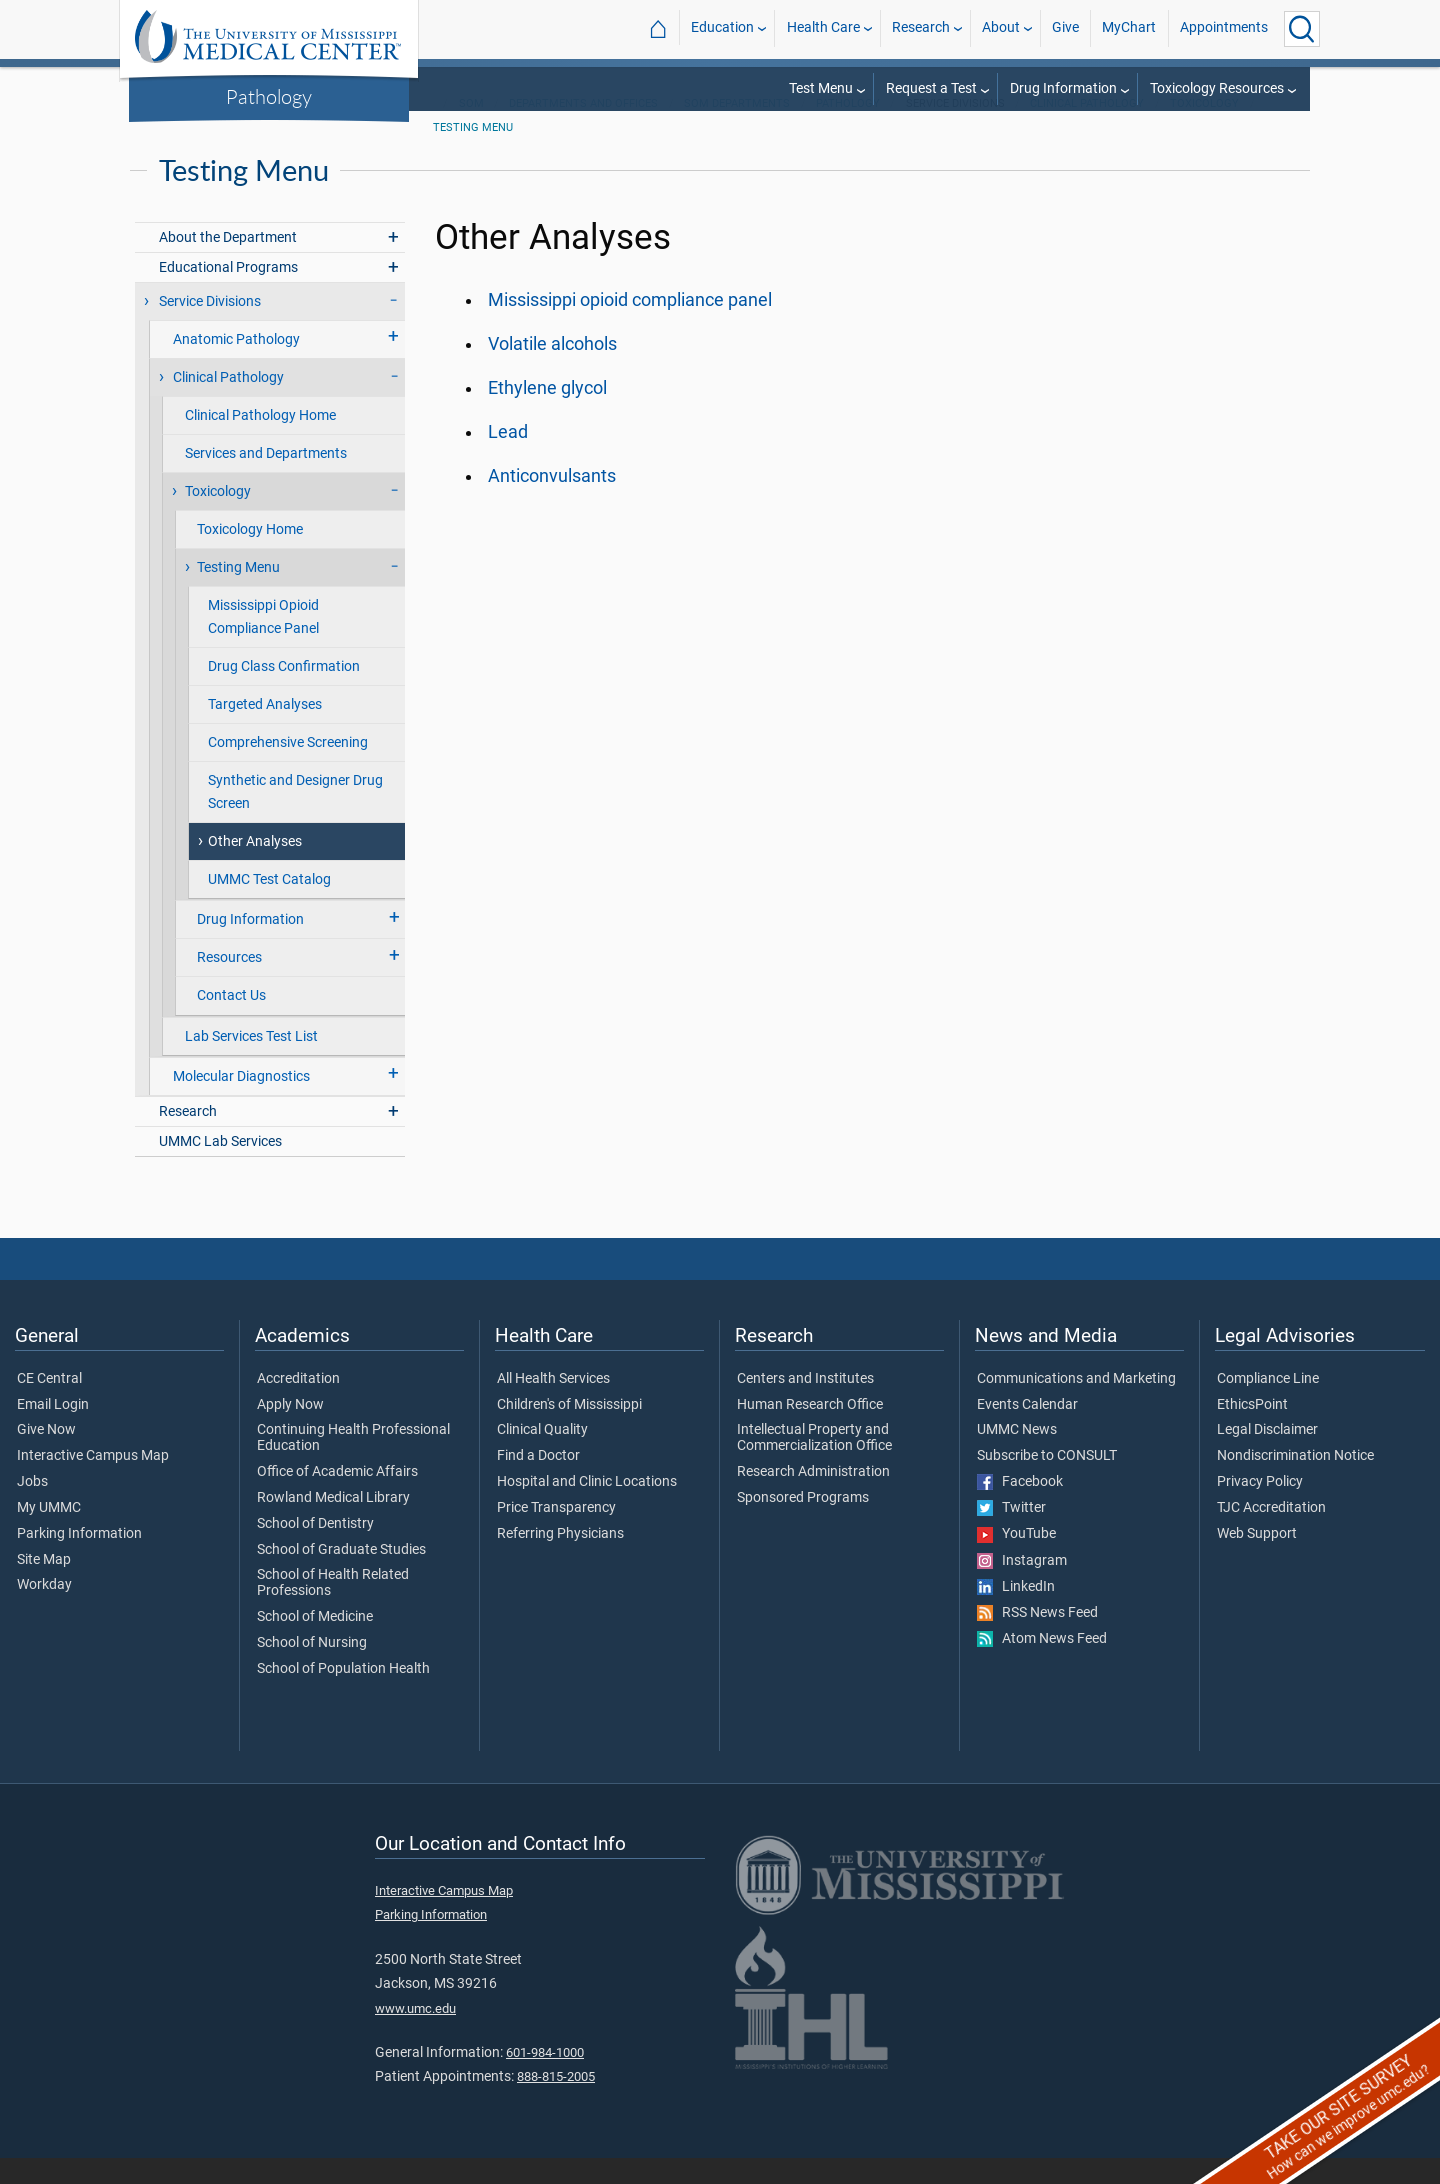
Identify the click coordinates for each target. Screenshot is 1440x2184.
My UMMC (49, 1534)
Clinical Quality (542, 1456)
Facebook (1020, 1508)
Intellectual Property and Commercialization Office (814, 1464)
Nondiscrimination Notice (1295, 1482)
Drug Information (1063, 88)
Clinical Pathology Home (260, 441)
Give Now (46, 1456)
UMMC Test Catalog (269, 905)
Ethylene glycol (547, 414)
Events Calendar (1027, 1431)
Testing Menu (473, 153)
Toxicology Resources (1217, 88)
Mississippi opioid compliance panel (630, 326)
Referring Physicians (560, 1560)
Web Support (1257, 1560)
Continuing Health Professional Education (353, 1464)
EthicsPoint (1252, 1431)
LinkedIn (1016, 1613)
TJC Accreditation (1271, 1534)
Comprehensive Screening (288, 768)
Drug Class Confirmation (284, 692)
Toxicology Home (250, 555)
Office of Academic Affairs (337, 1498)
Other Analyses (255, 867)
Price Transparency (556, 1534)
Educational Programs (228, 293)
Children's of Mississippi (569, 1431)
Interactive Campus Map (93, 1482)
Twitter (1011, 1534)
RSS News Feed (1037, 1639)
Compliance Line (1268, 1405)
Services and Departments (266, 479)
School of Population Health (343, 1695)
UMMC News (1017, 1456)
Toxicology (1204, 129)
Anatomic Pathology (236, 365)
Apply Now (290, 1431)
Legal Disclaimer (1267, 1456)
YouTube (1016, 1560)
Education (722, 28)
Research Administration (813, 1498)
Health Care (823, 28)
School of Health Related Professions (333, 1609)
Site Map (44, 1586)
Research (921, 28)
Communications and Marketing (1076, 1405)
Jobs (32, 1508)
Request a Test (931, 88)
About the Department (228, 263)
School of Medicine (315, 1643)
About (1001, 28)
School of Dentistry (315, 1550)
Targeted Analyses (265, 730)
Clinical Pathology (1087, 129)
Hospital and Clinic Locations (587, 1508)
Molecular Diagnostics (241, 1102)
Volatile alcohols (552, 370)
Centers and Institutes (805, 1405)
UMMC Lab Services (220, 1167)
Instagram (1022, 1587)
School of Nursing (312, 1669)
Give (1065, 28)
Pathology (269, 96)
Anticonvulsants (552, 502)
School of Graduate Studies (341, 1576)
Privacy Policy (1260, 1508)
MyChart (1129, 28)
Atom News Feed (1042, 1665)
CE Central (49, 1405)
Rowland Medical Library (333, 1524)
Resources (229, 983)
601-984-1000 (545, 2078)
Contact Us (231, 1021)
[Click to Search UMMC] (1302, 29)
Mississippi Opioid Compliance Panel (263, 643)
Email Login (53, 1431)
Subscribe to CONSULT (1047, 1482)
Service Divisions (210, 327)
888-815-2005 (556, 2102)
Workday (44, 1611)
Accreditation (298, 1405)
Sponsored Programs (803, 1524)
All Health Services (553, 1405)
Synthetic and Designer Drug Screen (295, 818)
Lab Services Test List (251, 1062)
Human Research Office (810, 1431)
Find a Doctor (538, 1482)
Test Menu (821, 88)
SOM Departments (737, 129)
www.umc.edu (415, 2034)
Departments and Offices (583, 129)
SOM (471, 129)
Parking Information (79, 1560)
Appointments (1224, 28)
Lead (508, 458)
